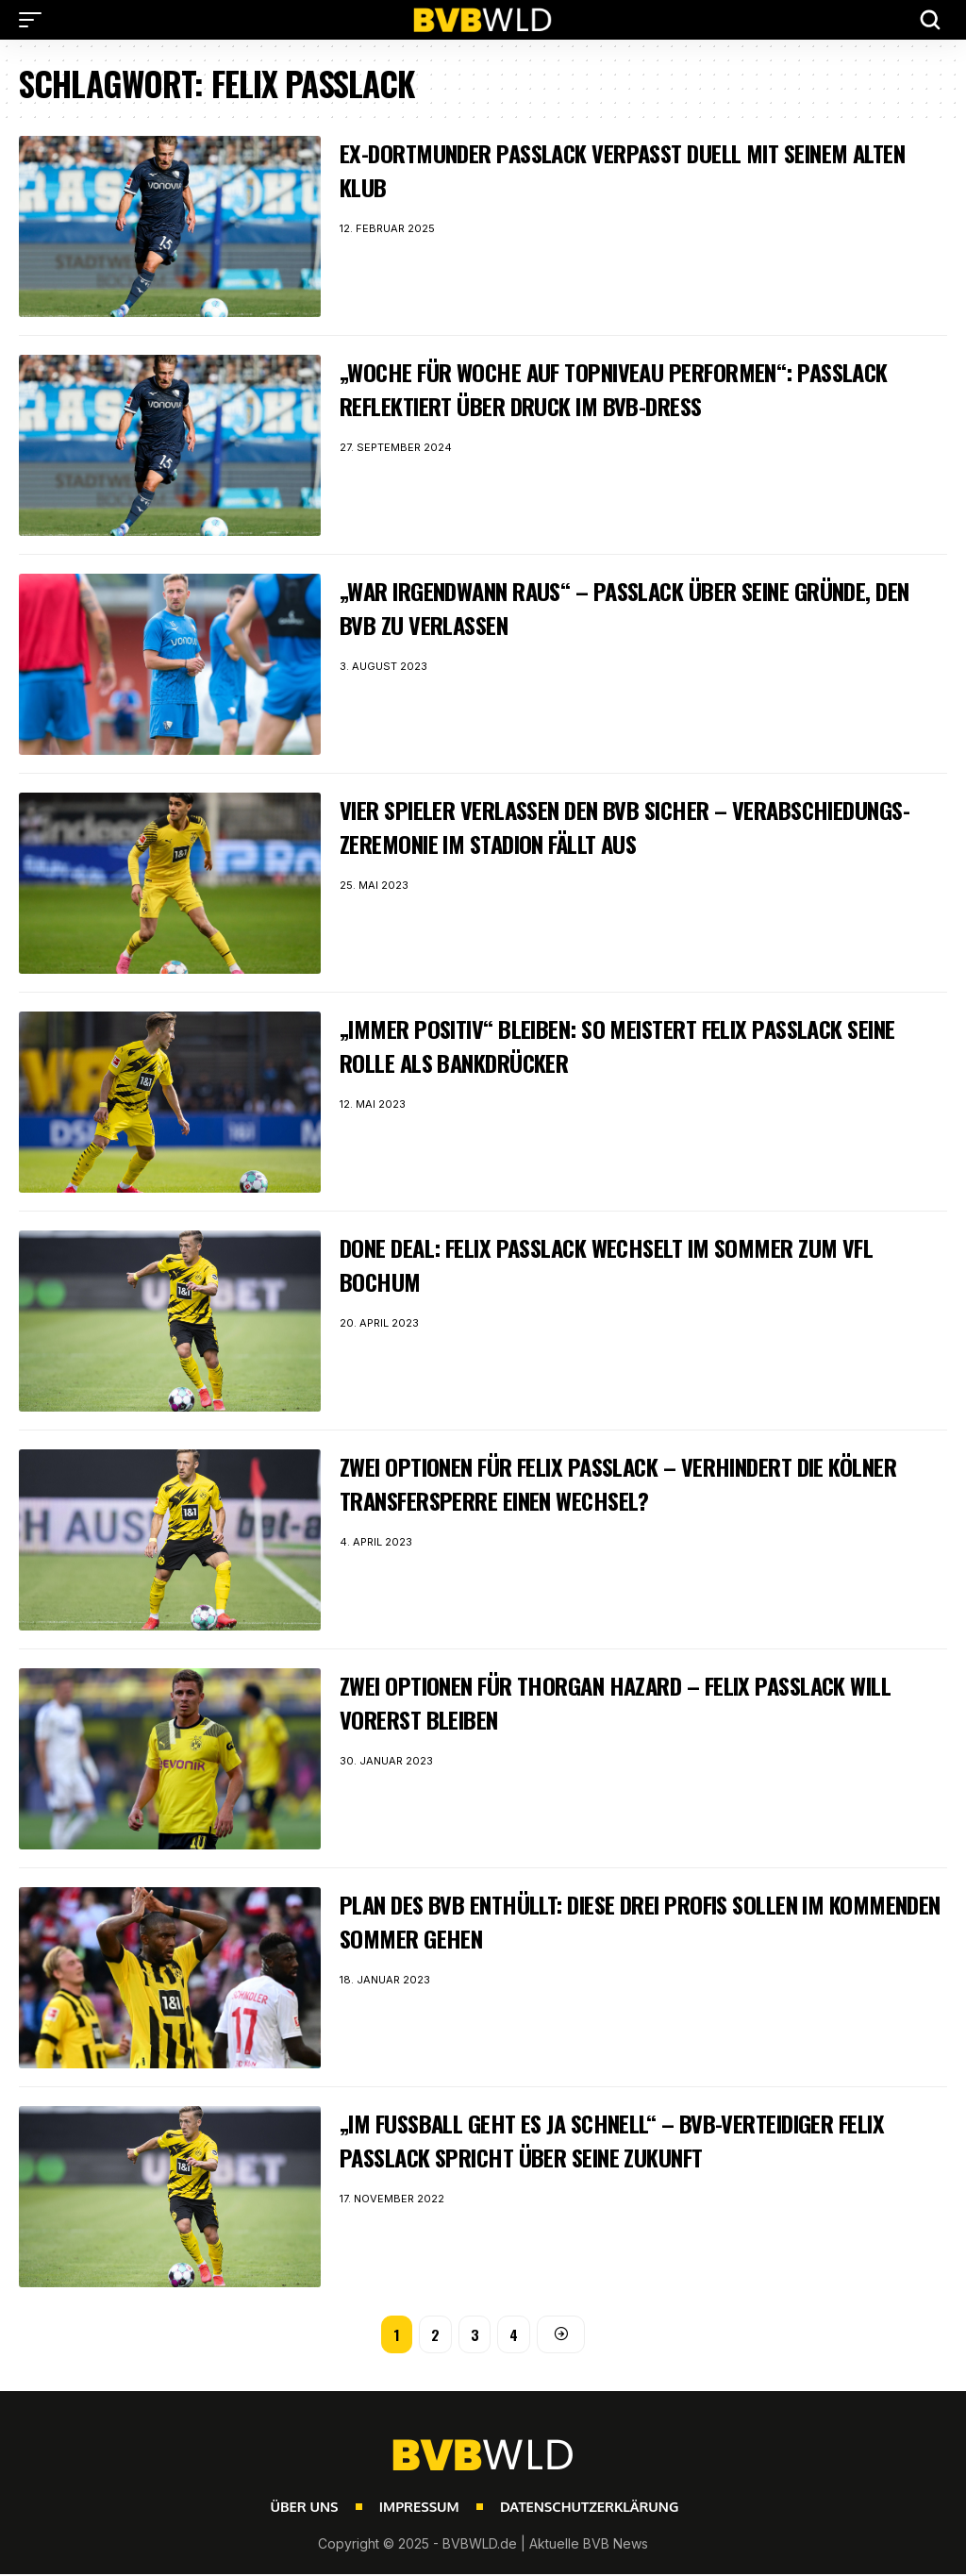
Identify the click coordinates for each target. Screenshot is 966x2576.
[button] (35, 19)
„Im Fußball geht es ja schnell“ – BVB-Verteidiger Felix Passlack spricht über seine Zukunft (640, 2139)
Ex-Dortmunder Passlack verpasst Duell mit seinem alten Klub (621, 169)
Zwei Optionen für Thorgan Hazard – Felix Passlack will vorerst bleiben (619, 1701)
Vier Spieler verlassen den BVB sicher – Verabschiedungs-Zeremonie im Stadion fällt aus (604, 826)
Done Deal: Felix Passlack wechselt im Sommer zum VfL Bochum (632, 1264)
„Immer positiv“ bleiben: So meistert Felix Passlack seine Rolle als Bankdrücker (618, 1045)
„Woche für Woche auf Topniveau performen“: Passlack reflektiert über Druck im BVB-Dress (639, 388)
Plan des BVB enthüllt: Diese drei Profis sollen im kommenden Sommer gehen (610, 1920)
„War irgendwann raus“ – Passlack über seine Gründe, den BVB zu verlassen (636, 607)
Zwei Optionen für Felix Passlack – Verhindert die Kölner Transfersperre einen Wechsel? (611, 1482)
